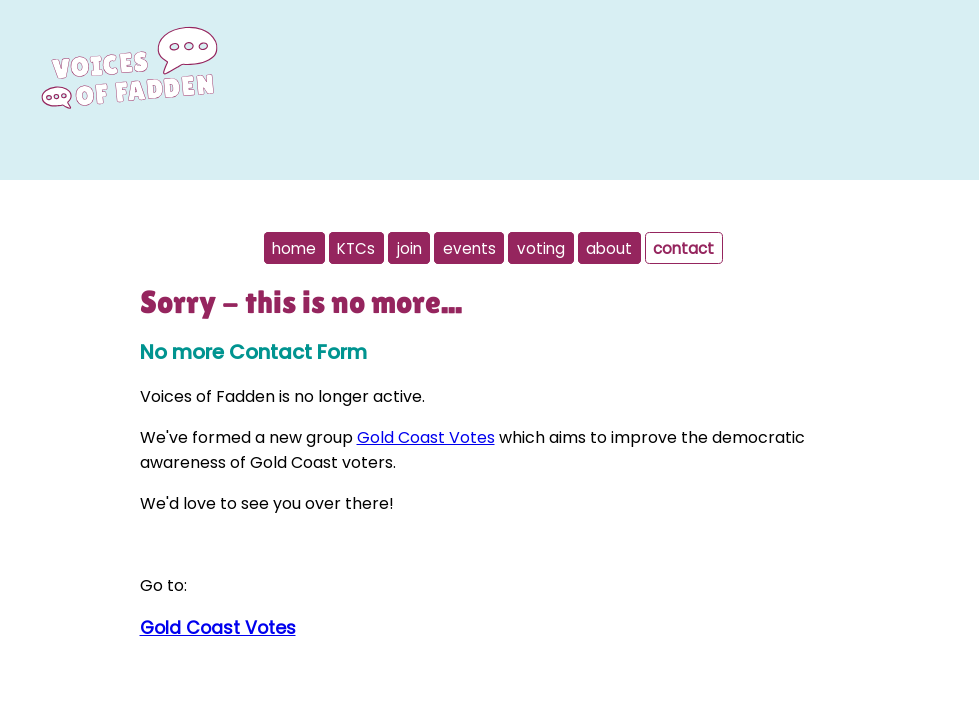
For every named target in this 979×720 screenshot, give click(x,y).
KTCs (356, 247)
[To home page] (129, 98)
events (469, 247)
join (409, 247)
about (609, 247)
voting (541, 247)
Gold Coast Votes (426, 437)
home (294, 247)
